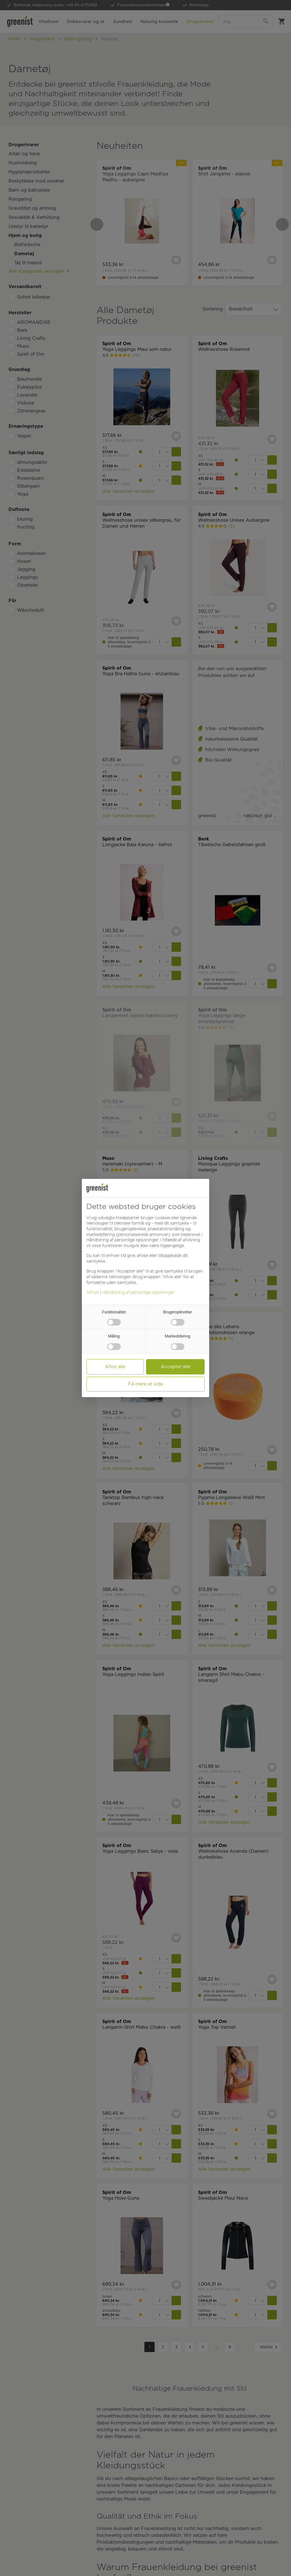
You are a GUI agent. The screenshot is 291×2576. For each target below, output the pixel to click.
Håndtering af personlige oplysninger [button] (122, 1240)
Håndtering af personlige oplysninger (138, 1292)
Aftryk (92, 1292)
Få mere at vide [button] (145, 1384)
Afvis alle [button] (115, 1366)
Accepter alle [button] (175, 1366)
